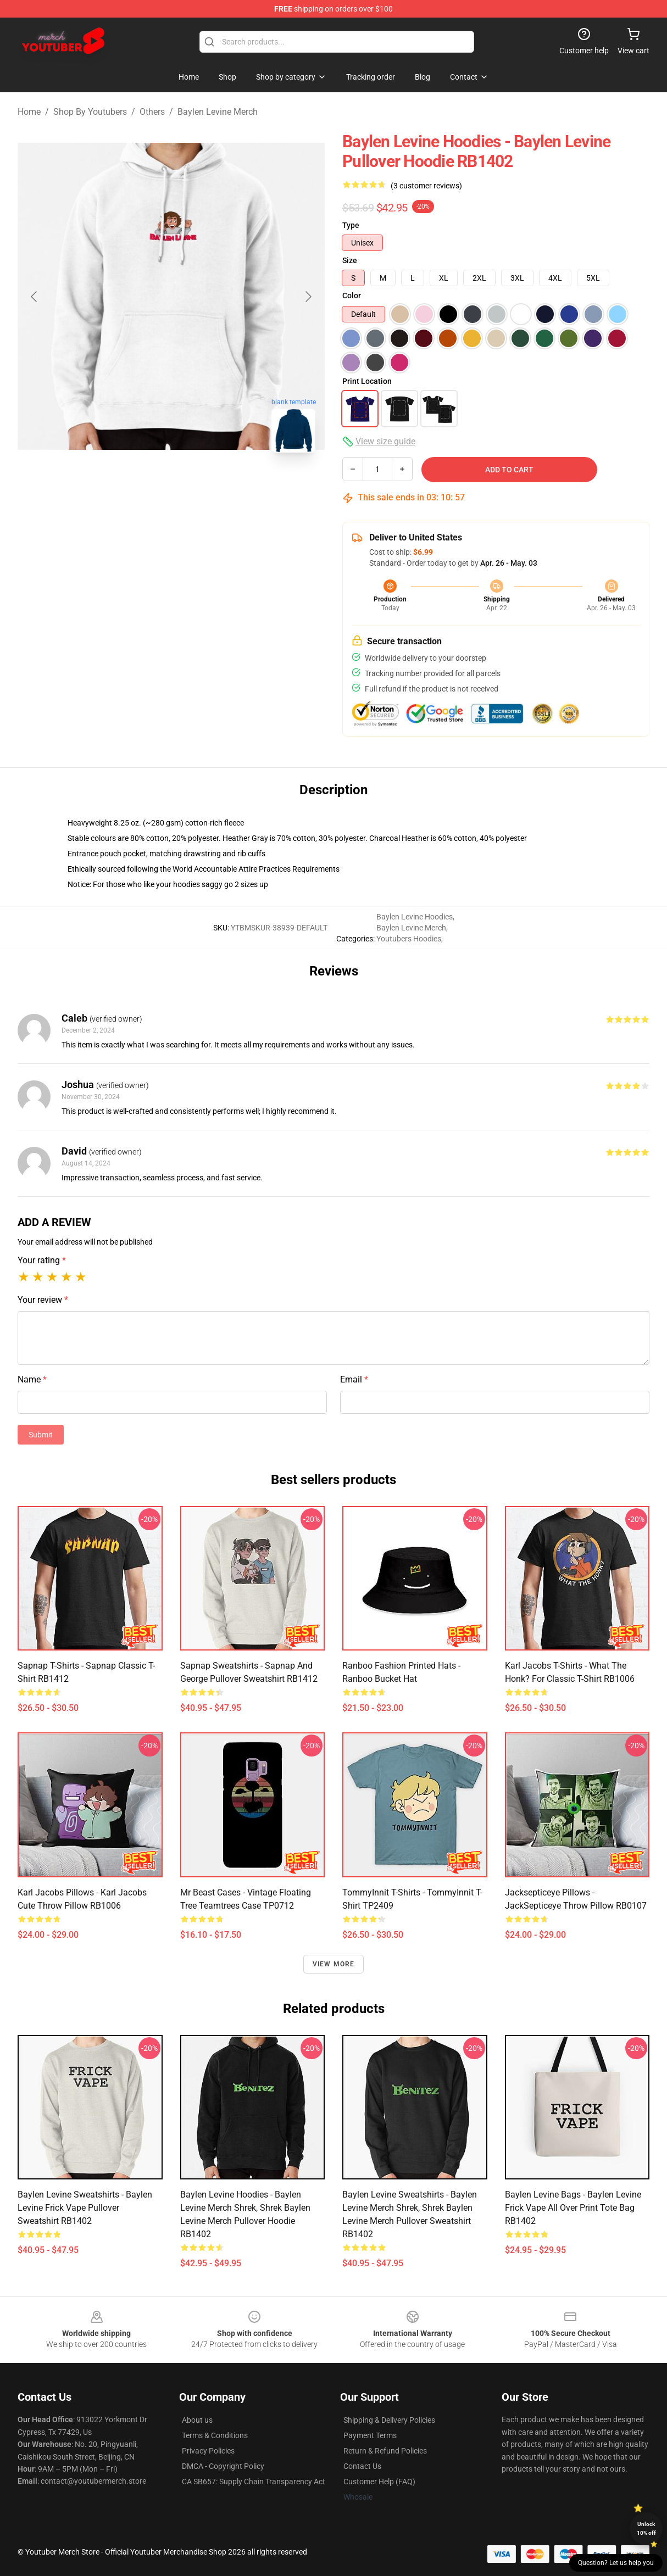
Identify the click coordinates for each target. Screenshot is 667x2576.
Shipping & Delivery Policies (389, 2420)
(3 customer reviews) (426, 185)
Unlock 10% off (646, 2528)
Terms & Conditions (215, 2435)
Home (29, 112)
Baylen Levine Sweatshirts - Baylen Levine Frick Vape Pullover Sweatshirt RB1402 (85, 2207)
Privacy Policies (208, 2450)
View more (334, 1964)
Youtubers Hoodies (408, 938)
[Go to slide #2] (171, 485)
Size (349, 260)
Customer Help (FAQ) (379, 2481)
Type (350, 225)
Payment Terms (370, 2435)
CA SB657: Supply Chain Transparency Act (253, 2481)
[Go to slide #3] (228, 485)
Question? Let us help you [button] (616, 2563)
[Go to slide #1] (114, 485)
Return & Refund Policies (385, 2450)
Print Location (367, 381)
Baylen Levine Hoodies (414, 916)
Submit (41, 1434)
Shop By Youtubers (90, 112)
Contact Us (362, 2466)
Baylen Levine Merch (217, 112)
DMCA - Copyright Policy (223, 2466)
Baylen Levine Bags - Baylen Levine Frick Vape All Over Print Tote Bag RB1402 (573, 2207)
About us (197, 2420)
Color (351, 295)
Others (152, 112)
